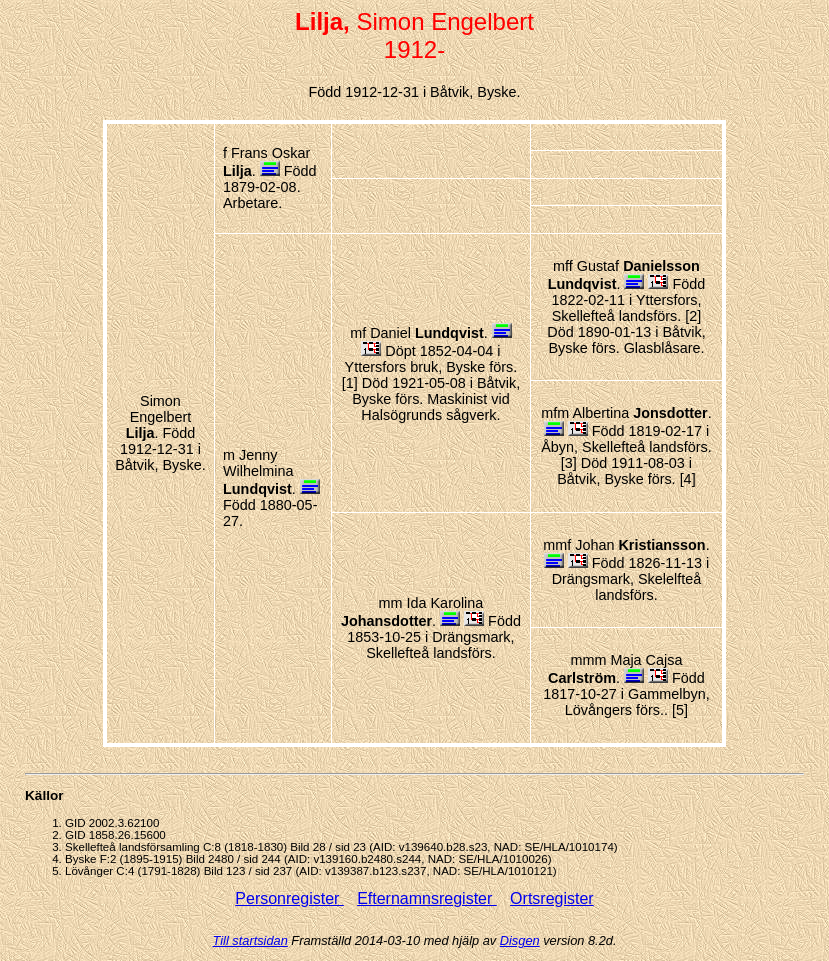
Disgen (520, 940)
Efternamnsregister (427, 898)
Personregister (289, 898)
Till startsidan (250, 940)
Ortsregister (552, 898)
